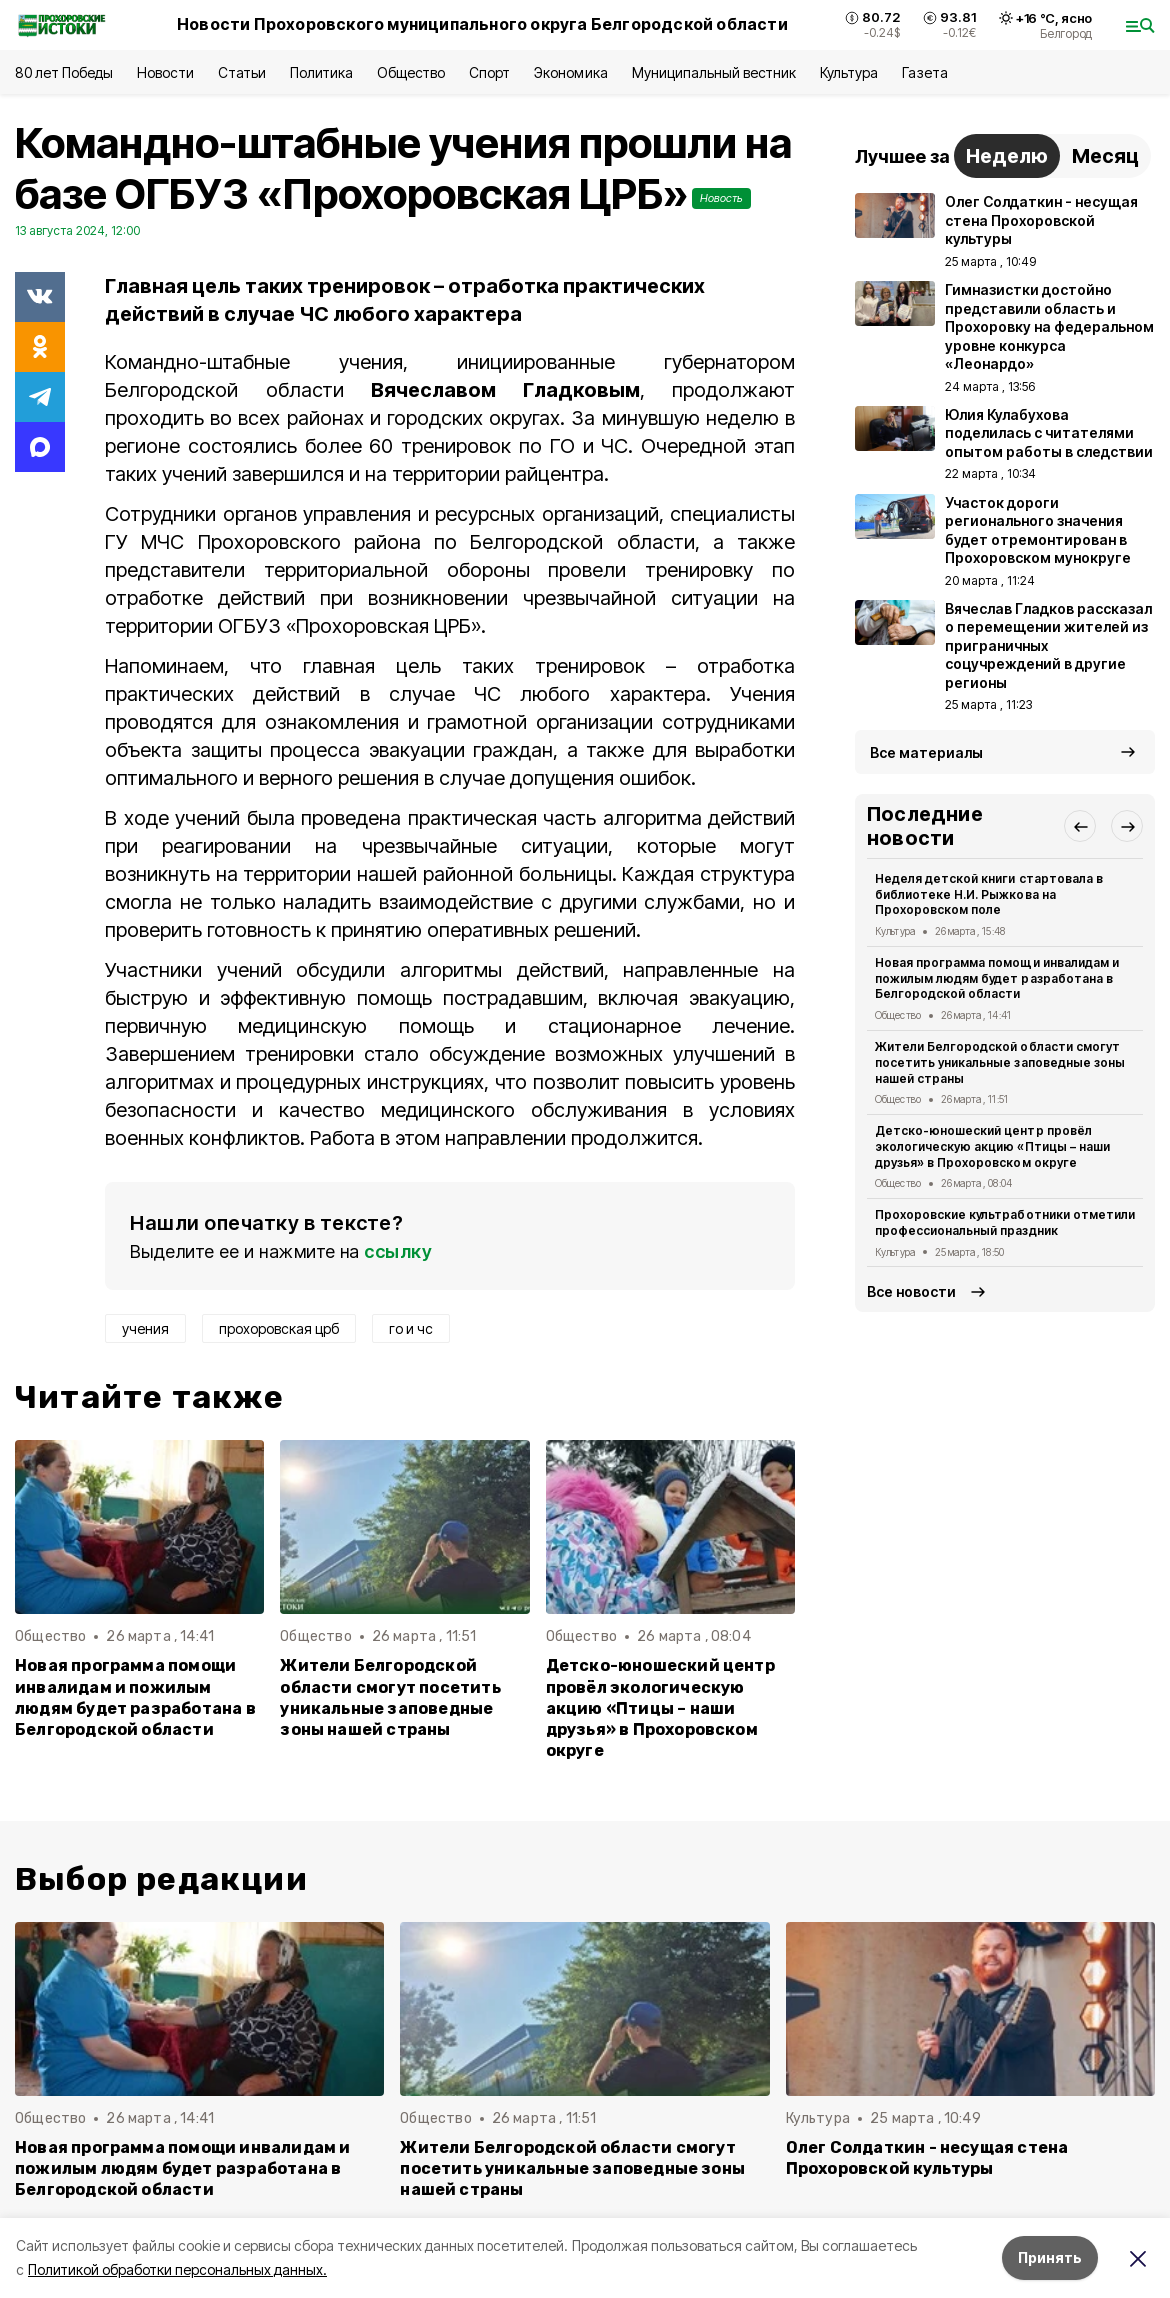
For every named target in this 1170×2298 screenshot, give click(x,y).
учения (145, 1328)
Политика (321, 72)
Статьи (242, 72)
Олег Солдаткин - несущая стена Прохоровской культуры (927, 2158)
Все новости (911, 1291)
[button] (1080, 826)
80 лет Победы (64, 72)
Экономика (570, 72)
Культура (849, 72)
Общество (411, 72)
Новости (165, 72)
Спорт (489, 72)
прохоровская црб (279, 1328)
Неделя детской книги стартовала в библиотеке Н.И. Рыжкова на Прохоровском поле (989, 894)
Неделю (1007, 156)
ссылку (398, 1251)
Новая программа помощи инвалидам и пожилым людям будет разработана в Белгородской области (135, 1697)
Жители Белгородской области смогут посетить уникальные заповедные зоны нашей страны (390, 1697)
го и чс (411, 1328)
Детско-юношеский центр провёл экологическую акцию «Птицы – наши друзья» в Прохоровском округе (660, 1707)
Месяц (1105, 156)
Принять (1050, 2257)
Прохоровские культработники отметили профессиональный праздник (1005, 1222)
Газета (924, 72)
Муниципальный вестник (714, 72)
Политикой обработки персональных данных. (177, 2269)
